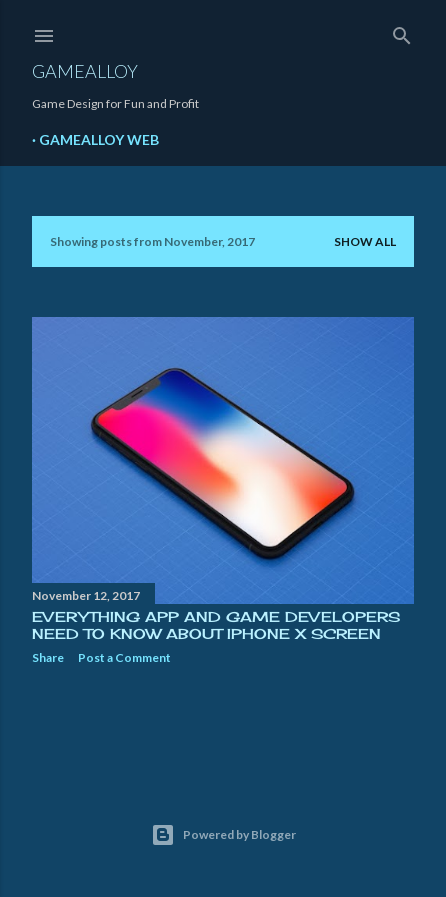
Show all (365, 241)
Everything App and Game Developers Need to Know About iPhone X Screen (216, 625)
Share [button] (48, 657)
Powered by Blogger (223, 835)
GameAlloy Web (99, 139)
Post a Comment (124, 657)
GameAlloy (85, 71)
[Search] (402, 31)
